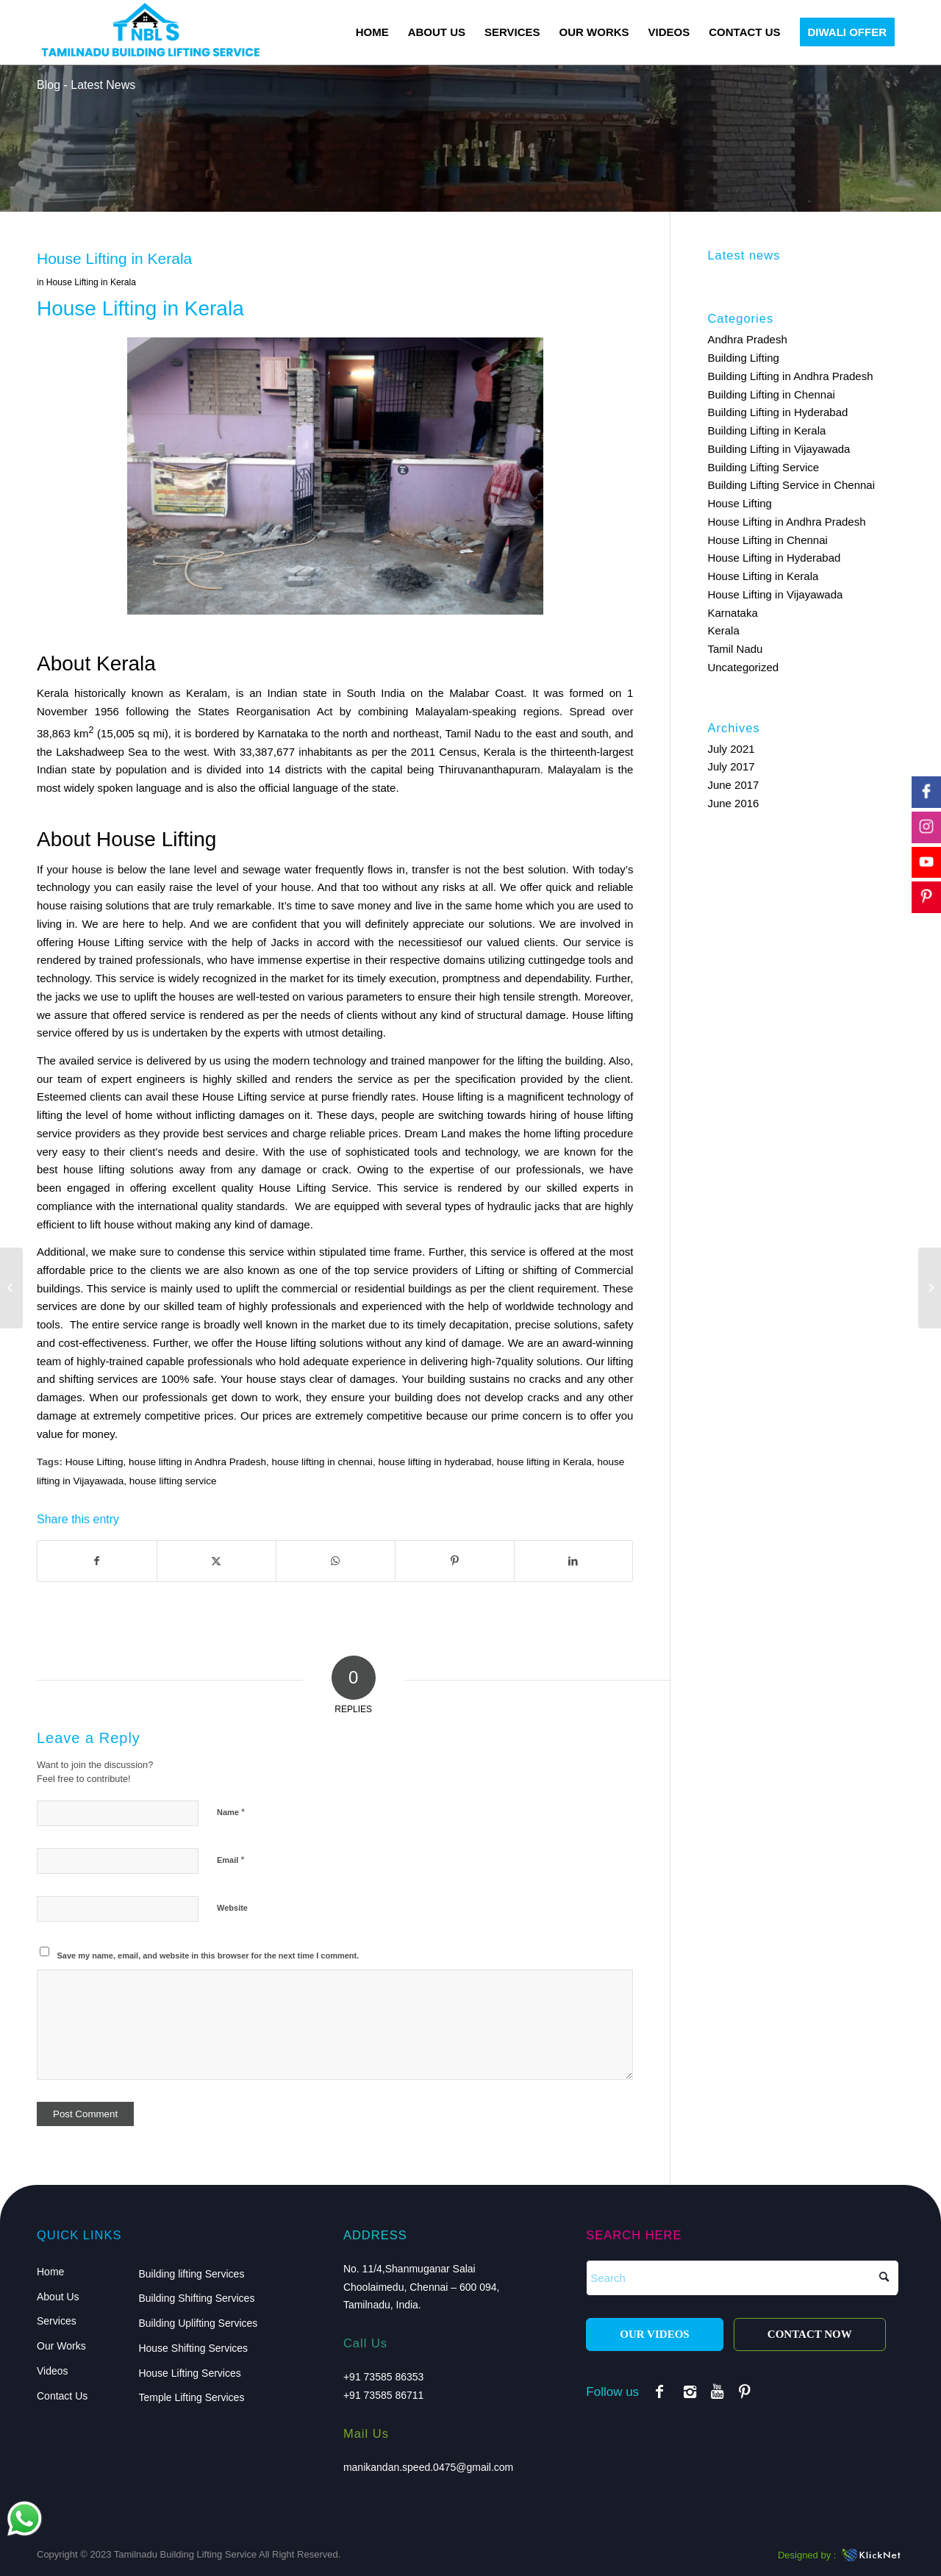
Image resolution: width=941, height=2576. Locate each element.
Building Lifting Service (763, 467)
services (117, 1379)
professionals (548, 1169)
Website (232, 1907)
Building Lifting (743, 357)
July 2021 (730, 749)
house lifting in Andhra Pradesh (197, 1461)
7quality (514, 1361)
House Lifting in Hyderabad (773, 557)
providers (435, 1270)
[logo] (150, 32)
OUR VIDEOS (654, 2334)
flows (380, 869)
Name (231, 1811)
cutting (544, 960)
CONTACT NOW (810, 2334)
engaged (88, 1187)
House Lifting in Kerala (91, 282)
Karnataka (732, 613)
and (382, 733)
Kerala (723, 630)
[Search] (742, 2278)
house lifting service (173, 1480)
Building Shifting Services (196, 2298)
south (595, 733)
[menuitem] (372, 32)
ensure (434, 996)
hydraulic (509, 1206)
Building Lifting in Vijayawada (778, 449)
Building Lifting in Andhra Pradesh (790, 376)
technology (340, 1060)
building (446, 1379)
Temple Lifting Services (191, 2397)
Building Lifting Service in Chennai (791, 485)
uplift (248, 1288)
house (78, 1169)
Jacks (284, 942)
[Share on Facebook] (97, 1561)
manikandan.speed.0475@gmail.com (428, 2467)
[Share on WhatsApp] (335, 1561)
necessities (425, 942)
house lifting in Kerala (544, 1461)
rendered (222, 1015)
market (306, 978)
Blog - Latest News (86, 85)
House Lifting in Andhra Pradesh (786, 521)
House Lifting (94, 1461)
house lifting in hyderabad (434, 1461)
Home (50, 2272)
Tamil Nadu (734, 649)
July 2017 (730, 766)
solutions (127, 905)
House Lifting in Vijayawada (774, 594)
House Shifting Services (193, 2348)
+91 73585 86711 (383, 2395)
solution (547, 869)
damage (281, 1169)
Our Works (61, 2346)
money (373, 905)
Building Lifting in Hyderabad (777, 412)
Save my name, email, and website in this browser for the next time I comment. (208, 1955)
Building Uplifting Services (197, 2323)
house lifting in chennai (322, 1461)
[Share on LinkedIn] (574, 1561)
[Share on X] (216, 1561)
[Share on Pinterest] (455, 1561)
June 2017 (733, 785)
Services (56, 2321)
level (227, 887)
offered (92, 1032)
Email (230, 1859)
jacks (67, 996)
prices (383, 1133)
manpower (453, 1060)
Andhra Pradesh (747, 339)
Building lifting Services (191, 2274)
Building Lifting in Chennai (770, 394)
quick (559, 887)
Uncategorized (743, 667)
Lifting (252, 1096)
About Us (58, 2297)
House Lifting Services (189, 2373)
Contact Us (62, 2396)
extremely (339, 1415)
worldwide (529, 1306)
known (281, 1324)
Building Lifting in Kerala (766, 430)
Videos (52, 2371)
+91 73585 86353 (383, 2377)
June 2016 (733, 803)
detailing (362, 1032)
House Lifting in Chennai (767, 540)
